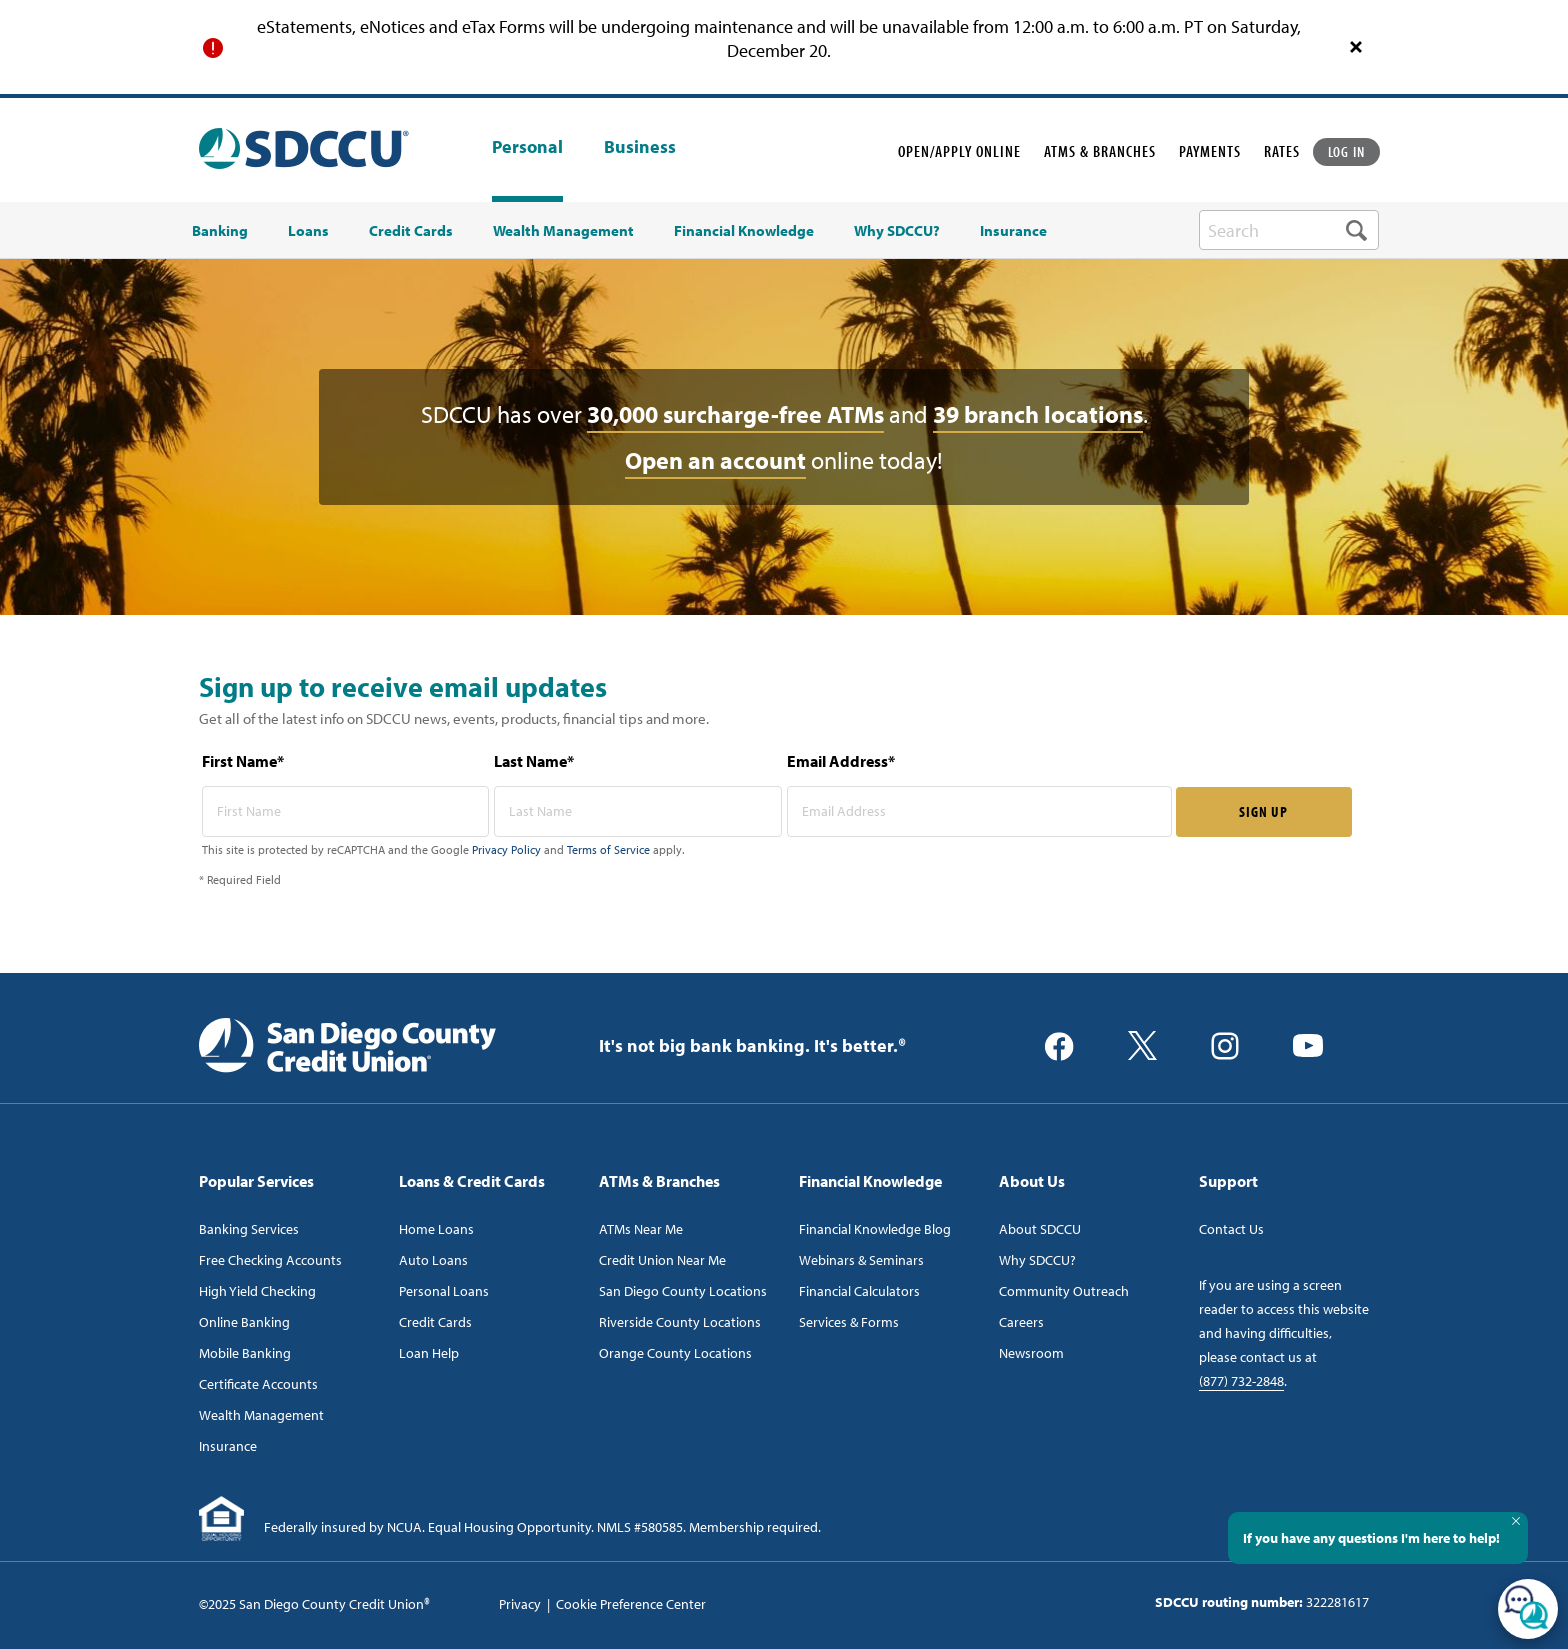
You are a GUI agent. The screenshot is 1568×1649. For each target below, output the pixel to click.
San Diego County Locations (683, 1291)
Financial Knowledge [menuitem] (744, 231)
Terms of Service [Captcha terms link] (608, 849)
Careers (1021, 1322)
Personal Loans (444, 1291)
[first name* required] (346, 811)
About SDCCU (1040, 1229)
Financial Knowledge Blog (875, 1229)
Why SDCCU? (1037, 1260)
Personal (527, 146)
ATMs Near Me (641, 1229)
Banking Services (249, 1229)
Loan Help (429, 1353)
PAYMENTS (1210, 151)
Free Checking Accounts (270, 1260)
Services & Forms (849, 1322)
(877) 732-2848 (1241, 1381)
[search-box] (1289, 230)
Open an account (715, 460)
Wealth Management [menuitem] (563, 231)
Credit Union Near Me (662, 1260)
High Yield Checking (257, 1291)
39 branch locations (1038, 414)
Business (640, 148)
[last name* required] (638, 811)
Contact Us (1231, 1229)
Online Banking (244, 1322)
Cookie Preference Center (631, 1604)
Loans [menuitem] (308, 231)
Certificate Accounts (258, 1384)
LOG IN (1347, 151)
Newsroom (1031, 1353)
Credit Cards (435, 1322)
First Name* (243, 761)
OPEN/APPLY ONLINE (959, 151)
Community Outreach (1064, 1291)
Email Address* (841, 761)
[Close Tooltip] (1516, 1521)
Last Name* (534, 761)
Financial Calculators (859, 1291)
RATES (1282, 151)
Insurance (228, 1446)
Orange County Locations (675, 1353)
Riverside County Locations (680, 1322)
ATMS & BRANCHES (1100, 151)
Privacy (520, 1604)
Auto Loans (433, 1260)
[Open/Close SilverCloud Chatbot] (1528, 1609)
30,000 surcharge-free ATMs (735, 414)
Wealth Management (261, 1415)
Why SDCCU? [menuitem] (897, 231)
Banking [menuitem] (220, 231)
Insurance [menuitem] (1013, 231)
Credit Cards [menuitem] (411, 231)
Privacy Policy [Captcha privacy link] (506, 849)
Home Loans (436, 1229)
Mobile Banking (245, 1353)
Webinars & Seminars (861, 1260)
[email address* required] (979, 811)
